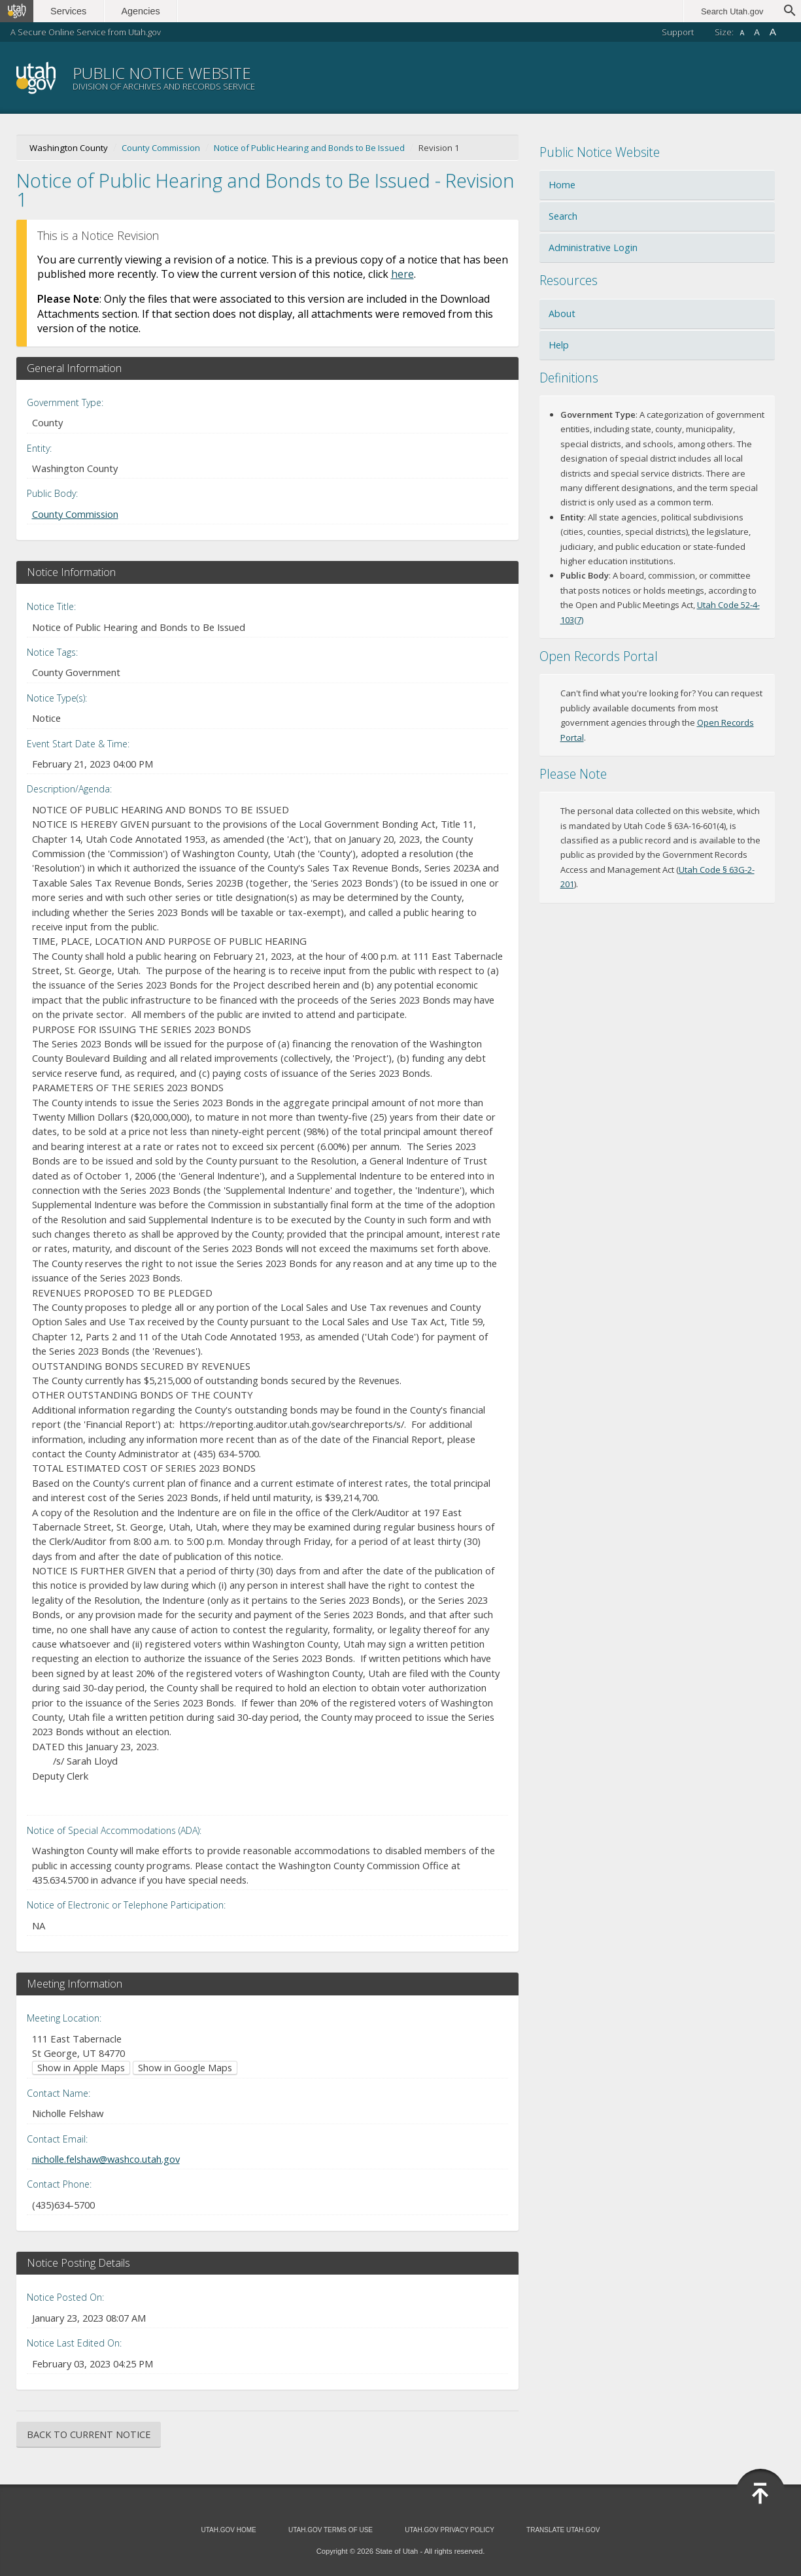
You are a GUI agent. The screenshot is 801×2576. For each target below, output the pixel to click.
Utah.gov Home (228, 2530)
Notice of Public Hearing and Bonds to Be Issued (309, 148)
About (562, 313)
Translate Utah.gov (563, 2530)
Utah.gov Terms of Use (330, 2530)
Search (563, 216)
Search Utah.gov (732, 11)
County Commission (161, 148)
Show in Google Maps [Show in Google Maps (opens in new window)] (185, 2067)
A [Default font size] (757, 32)
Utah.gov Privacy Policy (449, 2530)
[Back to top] (760, 2493)
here (402, 274)
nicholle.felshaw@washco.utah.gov (106, 2158)
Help (559, 345)
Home (562, 184)
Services (70, 11)
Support (678, 32)
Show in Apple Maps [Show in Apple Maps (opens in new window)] (81, 2067)
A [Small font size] (742, 33)
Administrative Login (593, 247)
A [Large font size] (773, 31)
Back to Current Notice (88, 2434)
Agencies (142, 11)
